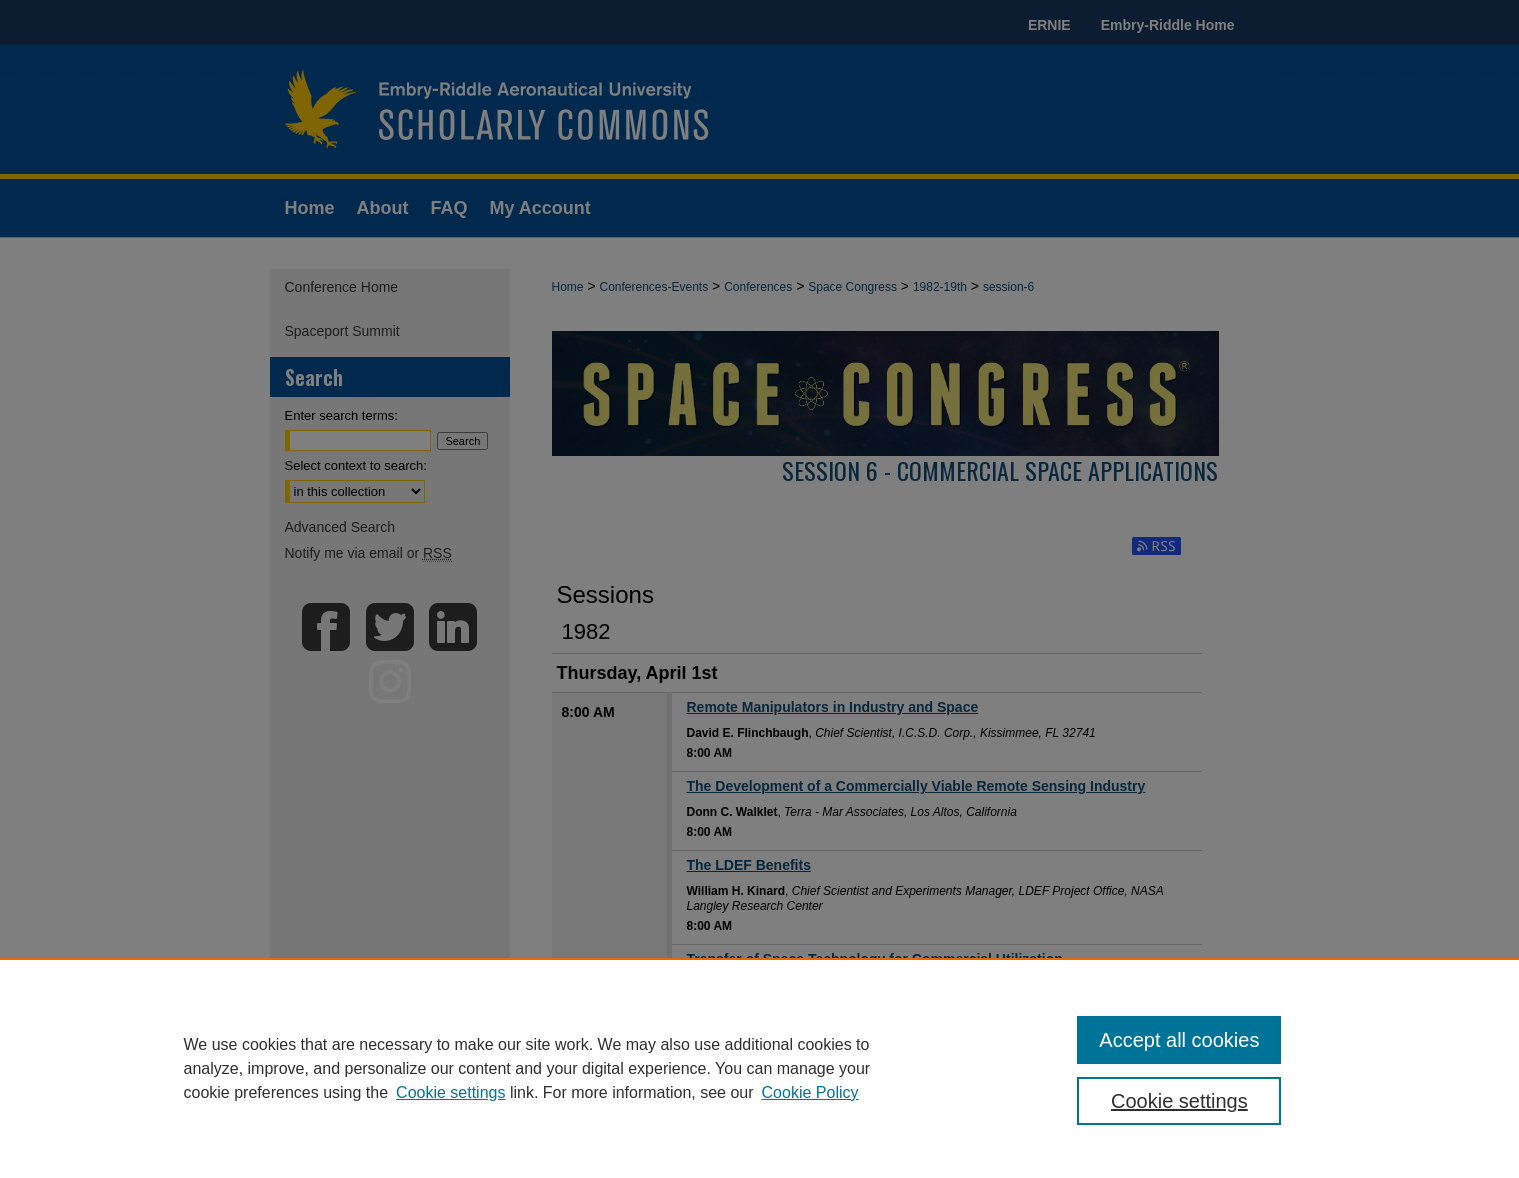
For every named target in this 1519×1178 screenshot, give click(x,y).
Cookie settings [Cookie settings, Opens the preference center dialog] (1179, 1101)
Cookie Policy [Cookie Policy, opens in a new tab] (810, 1092)
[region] (759, 1068)
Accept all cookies (1179, 1040)
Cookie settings (450, 1092)
